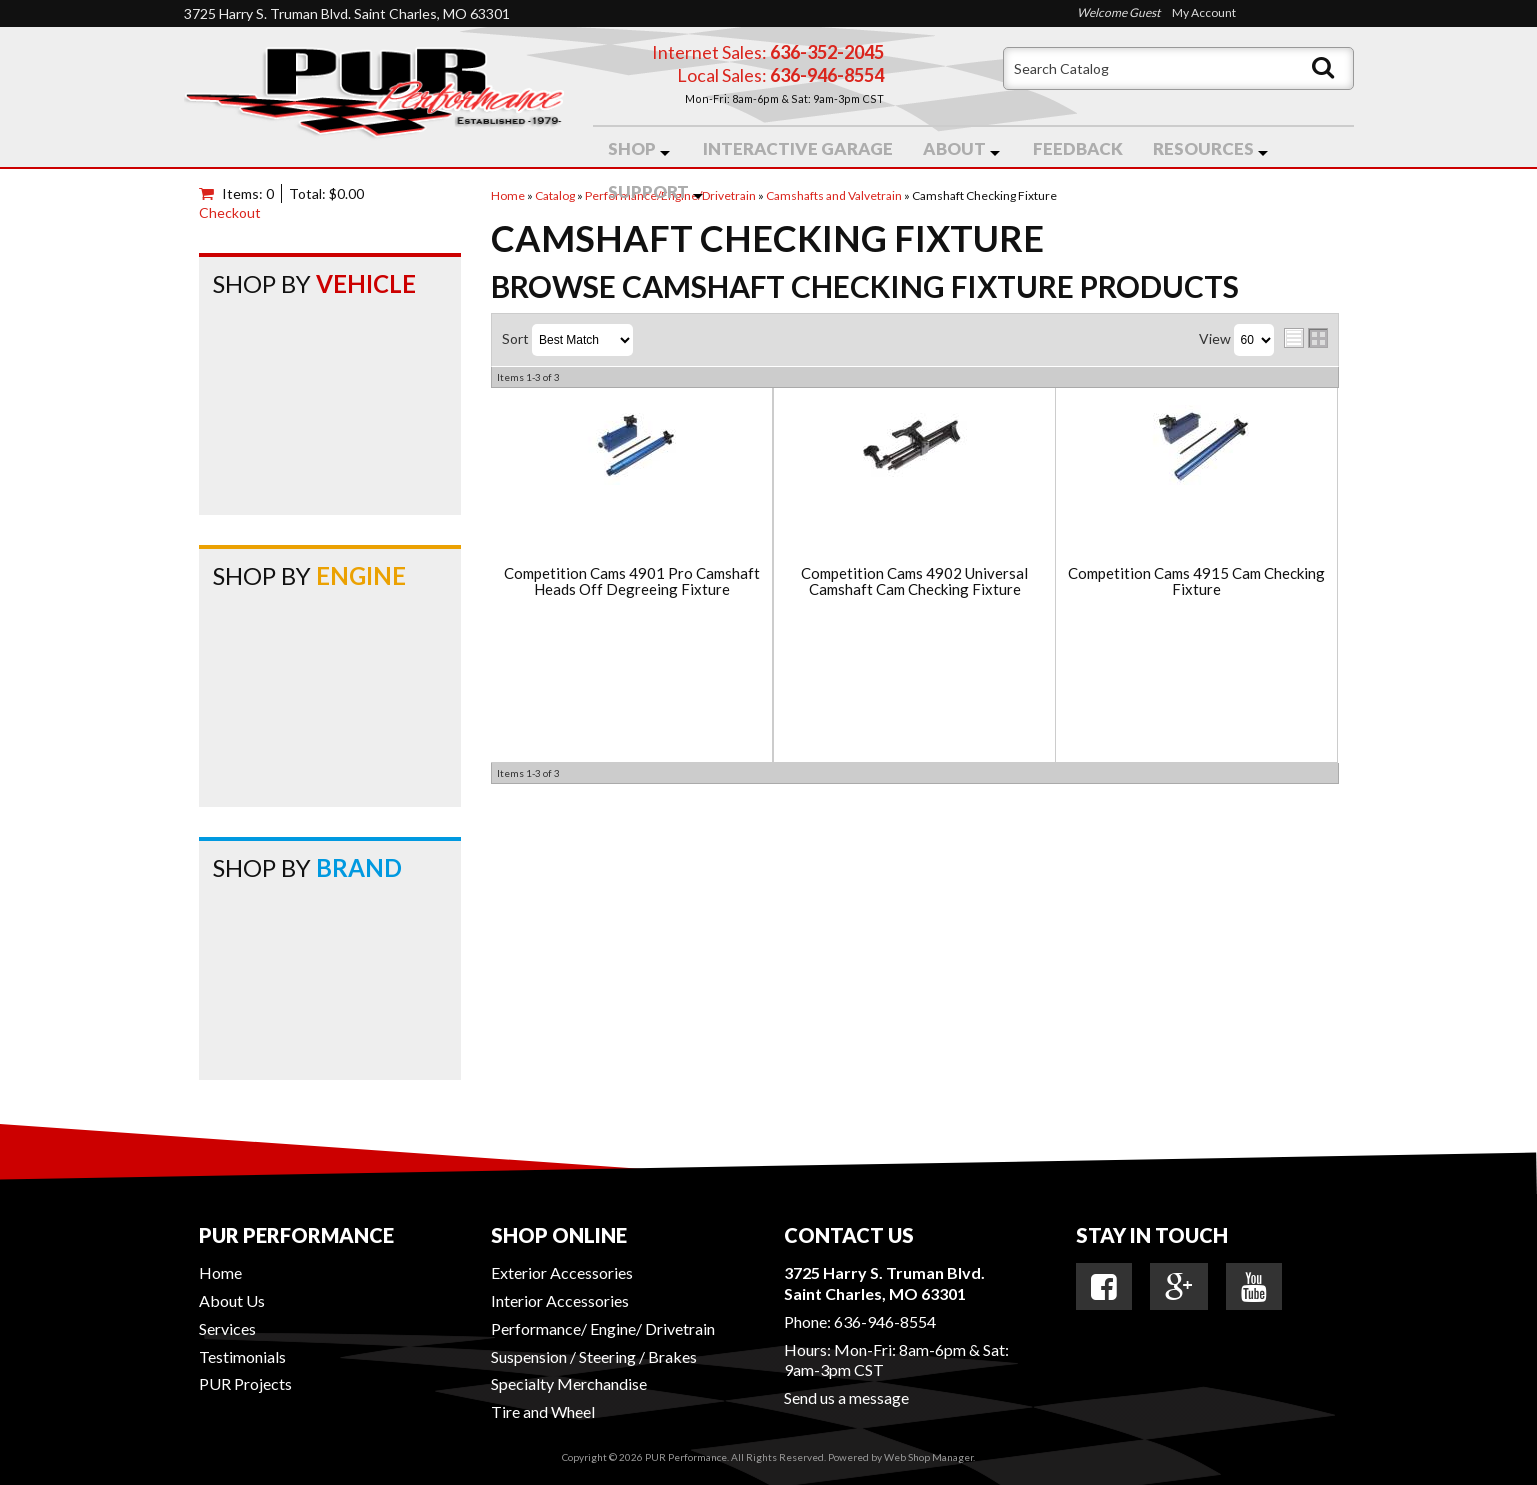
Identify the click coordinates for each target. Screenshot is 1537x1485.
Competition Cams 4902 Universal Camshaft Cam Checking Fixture (914, 581)
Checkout (230, 212)
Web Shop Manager (928, 1457)
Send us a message (846, 1397)
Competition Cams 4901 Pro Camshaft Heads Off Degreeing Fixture (632, 581)
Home (220, 1272)
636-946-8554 (885, 1321)
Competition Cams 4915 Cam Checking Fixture (1196, 581)
